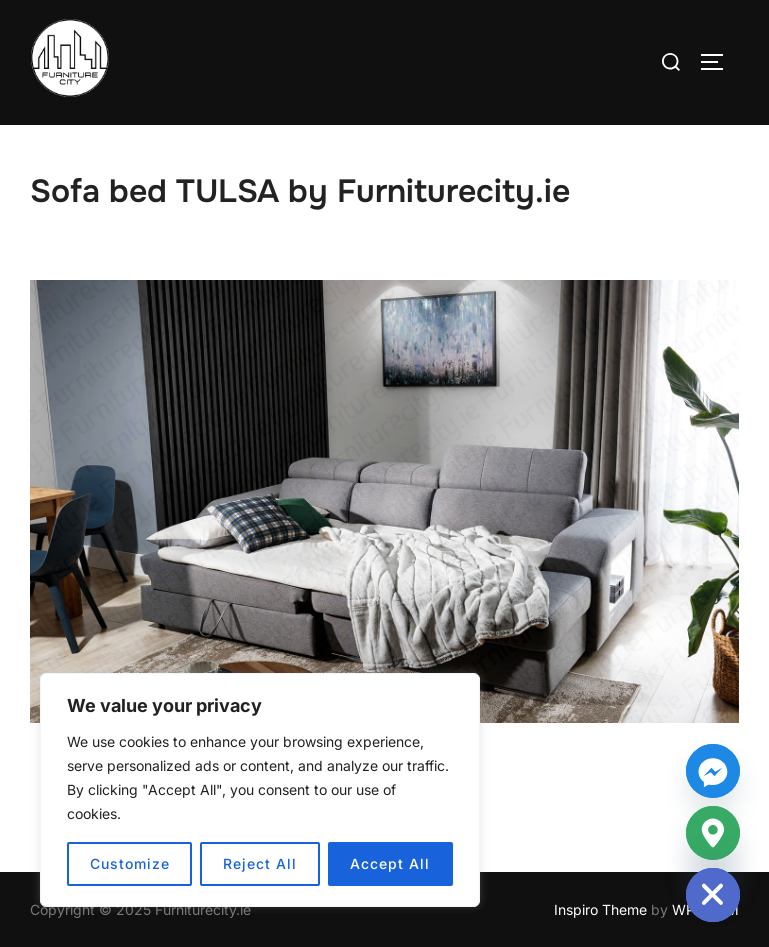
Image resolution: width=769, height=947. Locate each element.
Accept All (390, 863)
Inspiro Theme (600, 909)
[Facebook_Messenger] (713, 771)
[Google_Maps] (713, 833)
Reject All (260, 863)
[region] (260, 790)
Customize (130, 863)
